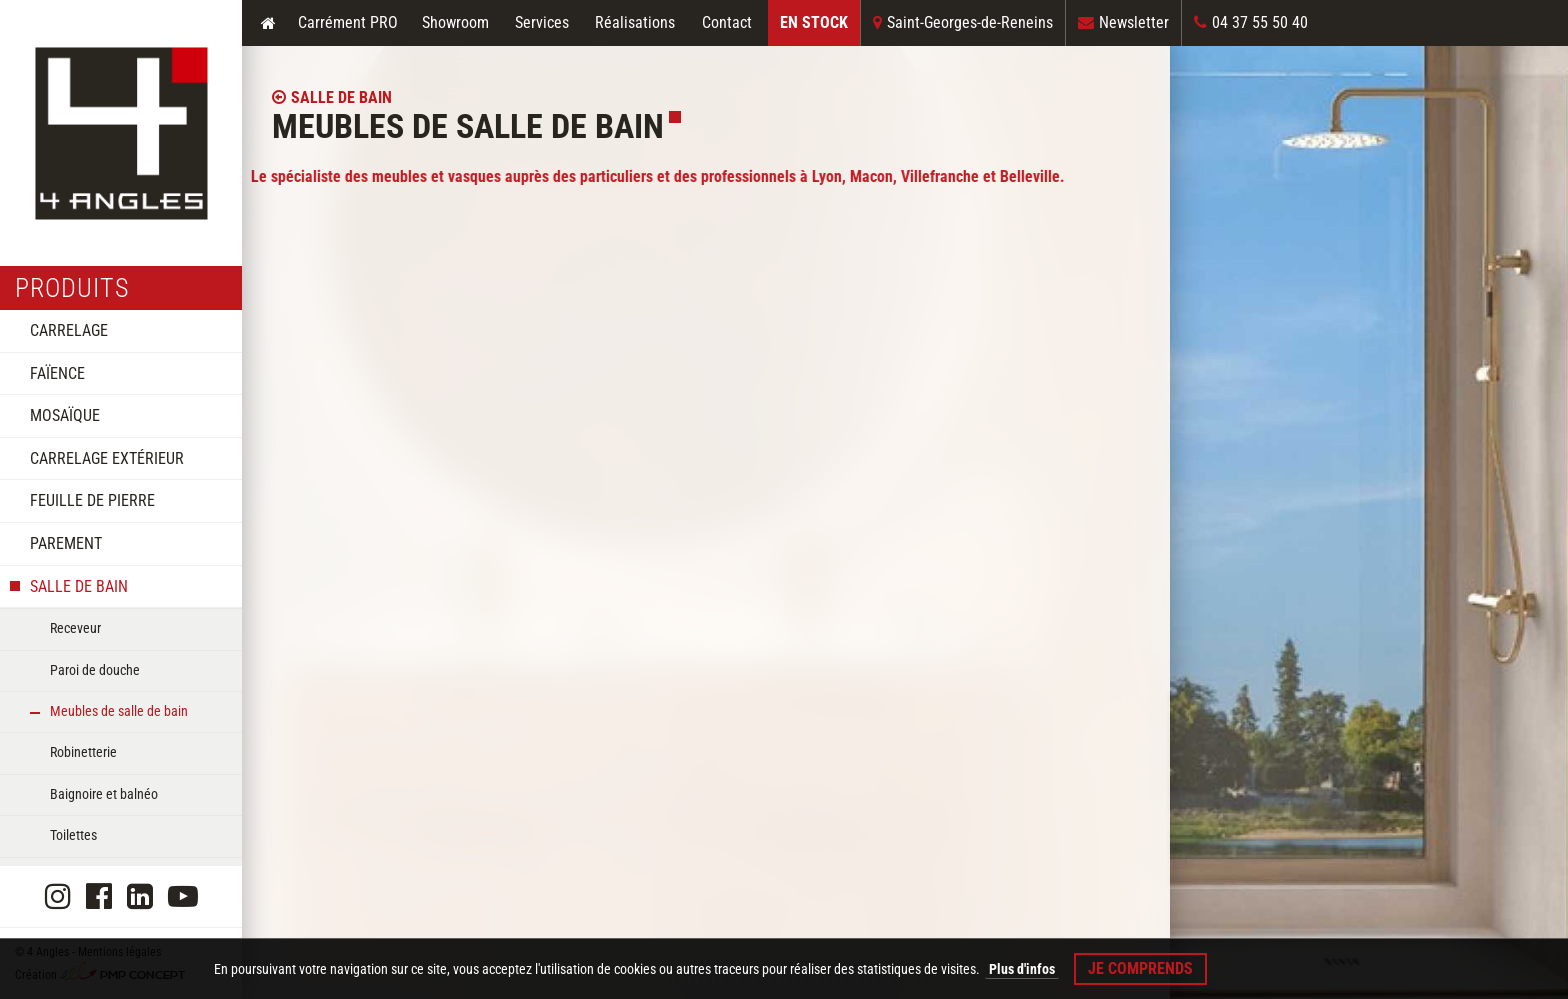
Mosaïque (65, 415)
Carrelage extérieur (107, 458)
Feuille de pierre (92, 500)
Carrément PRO (348, 22)
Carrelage (69, 330)
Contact (727, 22)
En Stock (814, 22)
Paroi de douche (95, 670)
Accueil (268, 22)
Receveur (75, 628)
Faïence (57, 373)
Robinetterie (83, 752)
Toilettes (73, 835)
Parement (66, 543)
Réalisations (635, 22)
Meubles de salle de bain (119, 711)
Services (542, 22)
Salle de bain (79, 586)
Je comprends (1140, 968)
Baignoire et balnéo (104, 794)
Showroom (455, 22)
